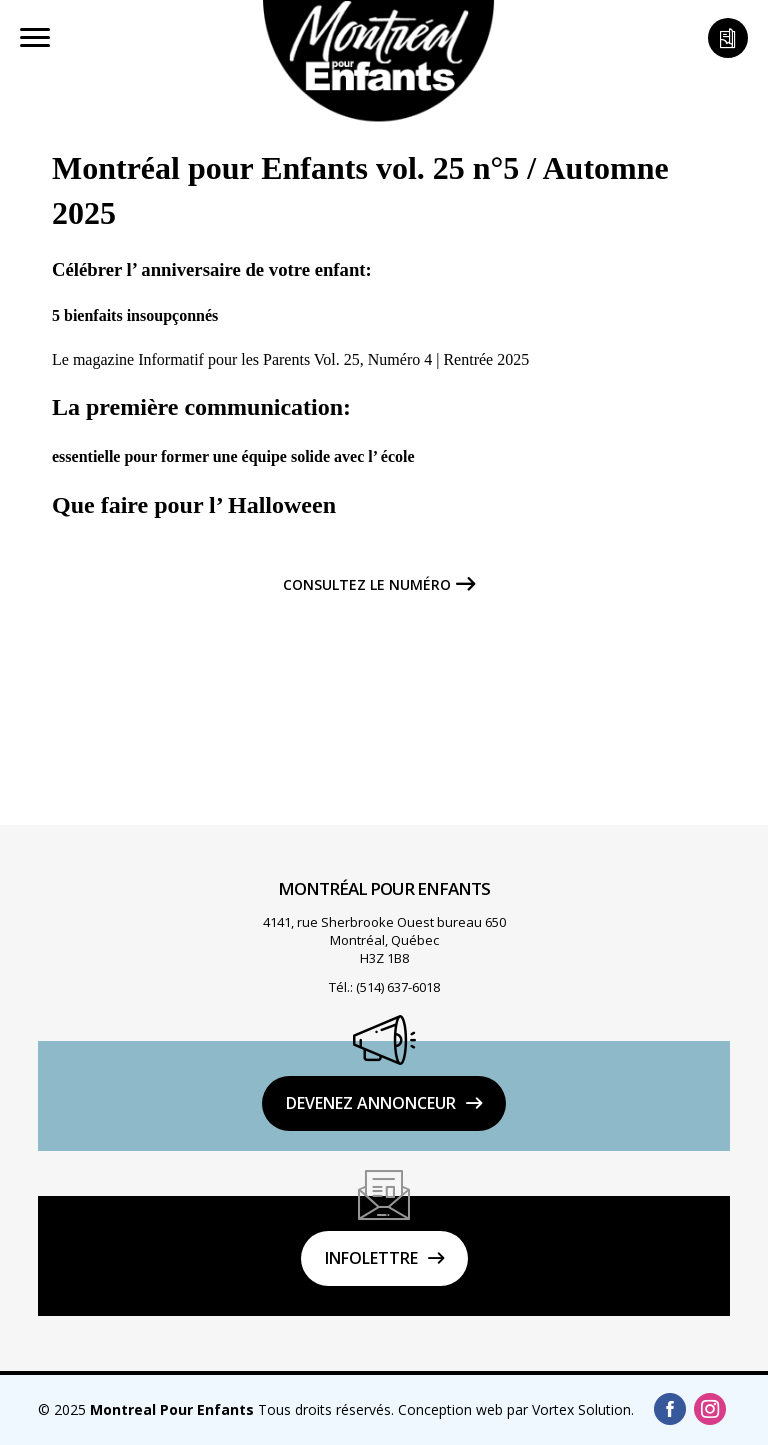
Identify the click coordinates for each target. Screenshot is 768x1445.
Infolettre (371, 1258)
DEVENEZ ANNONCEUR (371, 1103)
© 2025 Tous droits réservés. (216, 1409)
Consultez (367, 585)
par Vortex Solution (569, 1409)
